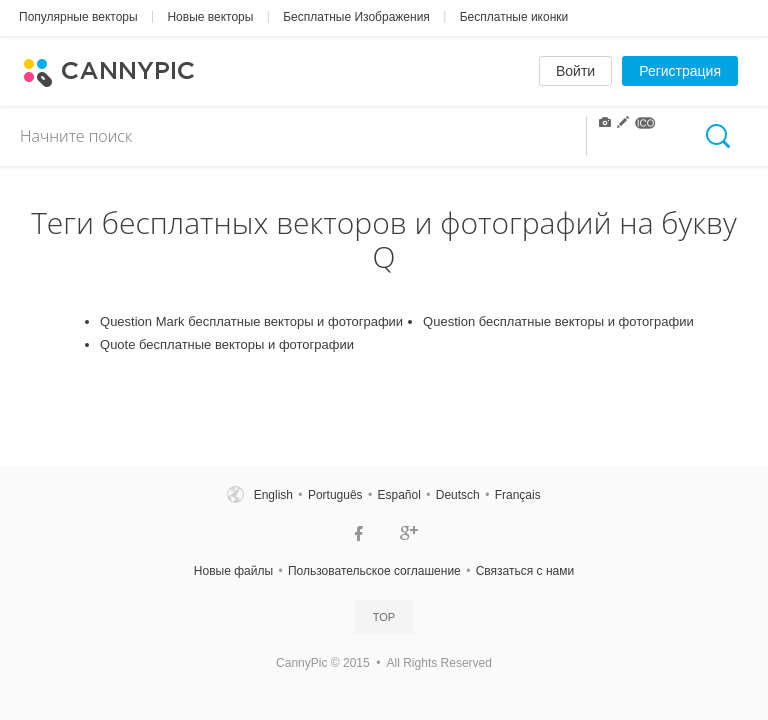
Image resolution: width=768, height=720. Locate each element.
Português (335, 495)
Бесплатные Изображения (356, 17)
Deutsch (458, 495)
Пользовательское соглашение (374, 571)
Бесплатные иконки (514, 17)
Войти (575, 71)
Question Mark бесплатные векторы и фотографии (251, 321)
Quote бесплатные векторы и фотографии (227, 344)
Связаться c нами (525, 571)
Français (518, 495)
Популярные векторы (78, 17)
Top (384, 617)
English (273, 495)
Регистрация (680, 71)
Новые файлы (233, 571)
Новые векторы (210, 17)
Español (398, 495)
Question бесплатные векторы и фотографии (558, 321)
